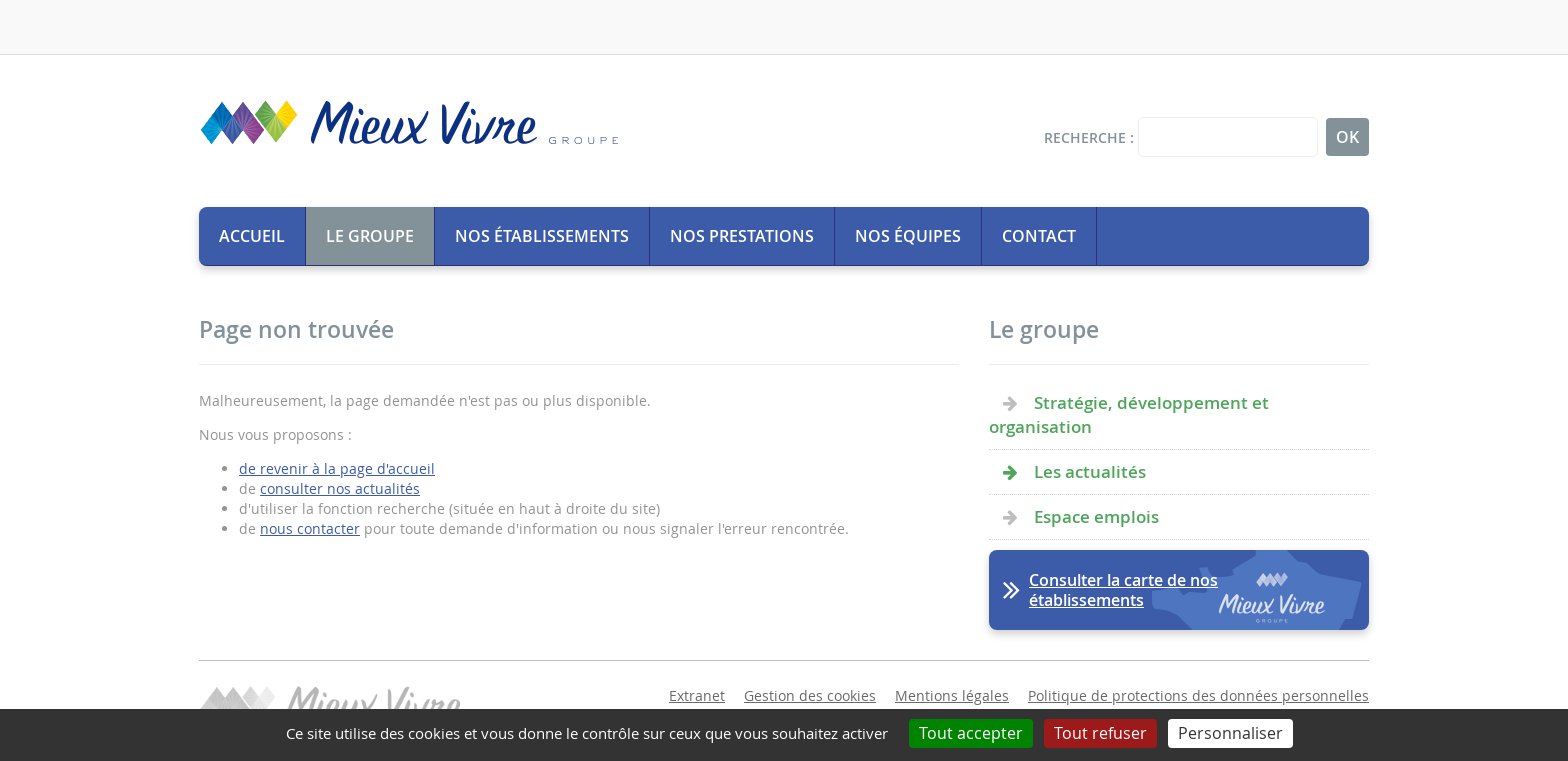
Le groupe (370, 236)
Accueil (252, 236)
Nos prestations (742, 236)
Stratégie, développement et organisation (1129, 414)
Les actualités (1090, 471)
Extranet (697, 695)
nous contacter (310, 528)
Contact (1039, 236)
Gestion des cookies (810, 695)
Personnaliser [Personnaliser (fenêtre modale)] (1230, 733)
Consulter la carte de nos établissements (1123, 590)
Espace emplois (1096, 516)
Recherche (1085, 137)
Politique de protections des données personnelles (1198, 695)
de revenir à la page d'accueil (337, 468)
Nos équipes (908, 236)
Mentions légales (952, 695)
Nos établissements (542, 236)
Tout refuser (1100, 733)
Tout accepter (971, 733)
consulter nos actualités (340, 488)
